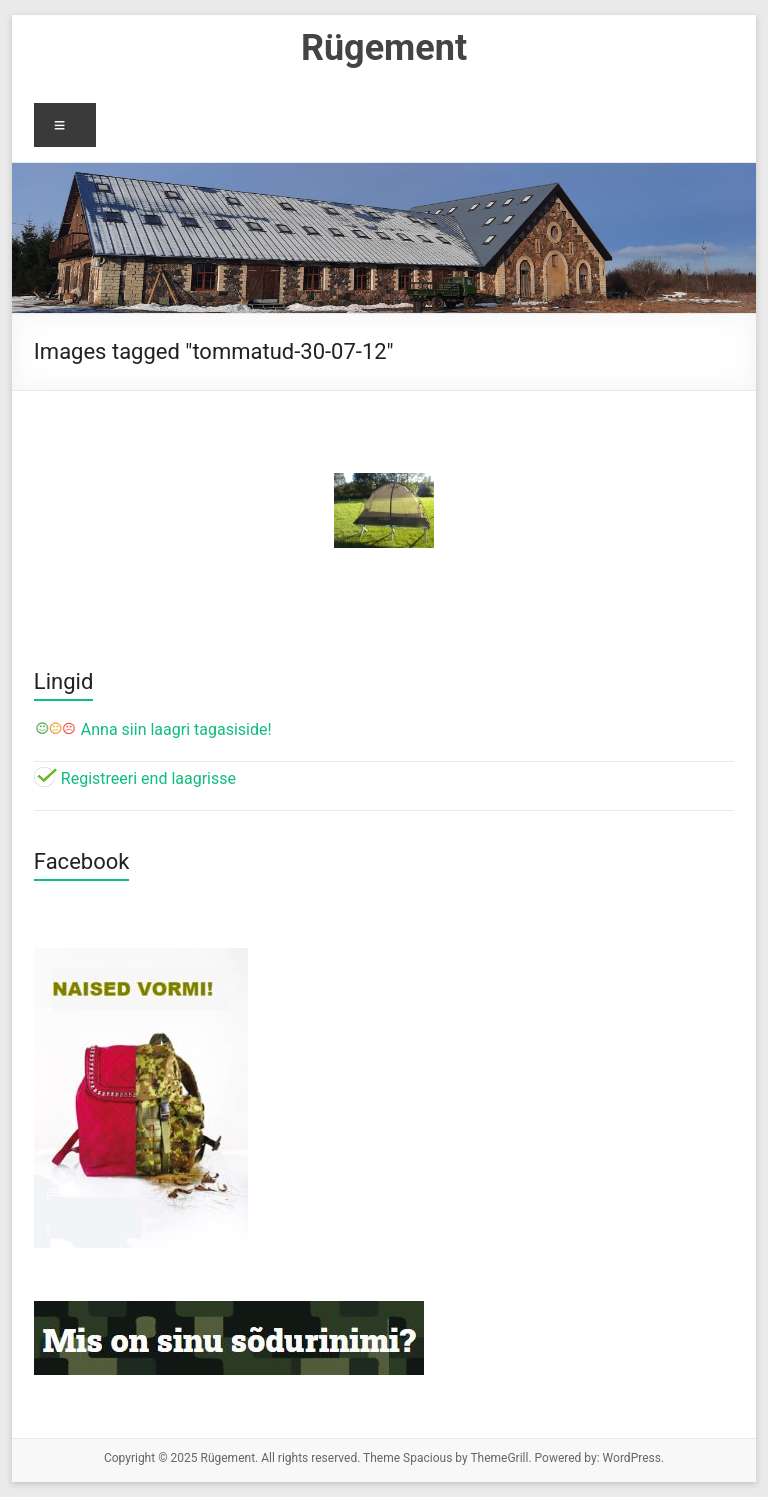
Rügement (384, 48)
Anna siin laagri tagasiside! (153, 729)
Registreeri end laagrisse (135, 778)
